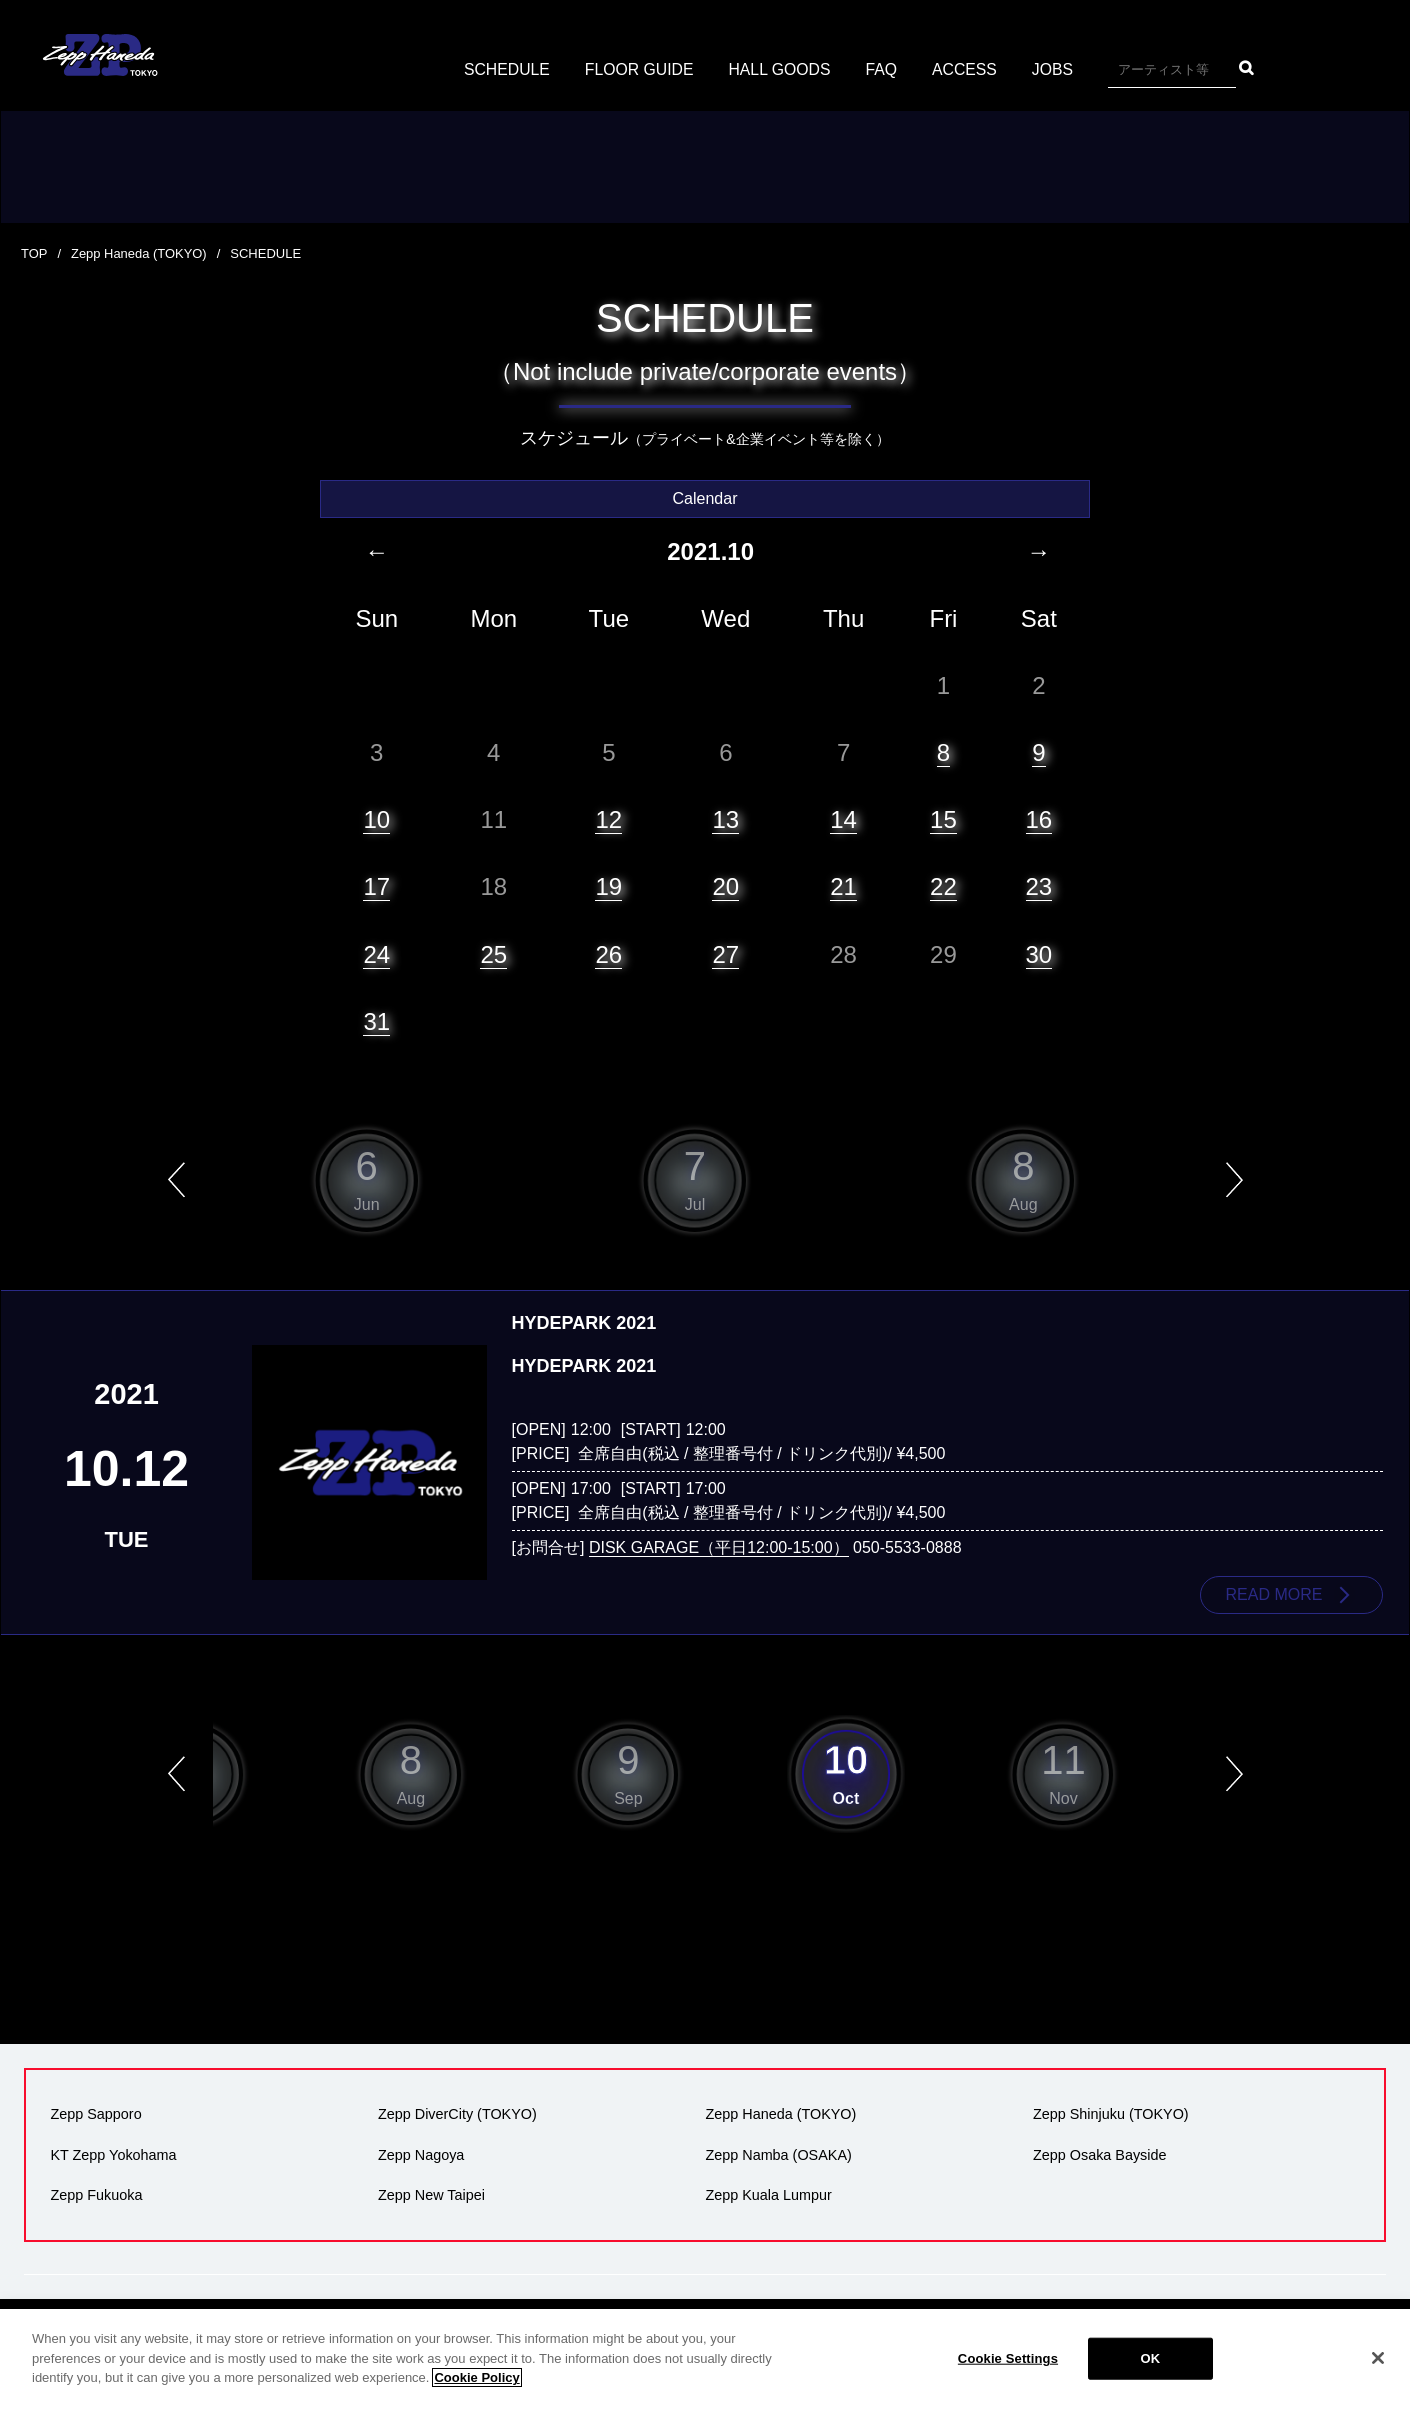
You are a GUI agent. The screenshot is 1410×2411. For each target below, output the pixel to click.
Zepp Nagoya (421, 2154)
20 (725, 886)
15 (943, 818)
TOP (34, 253)
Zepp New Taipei (431, 2194)
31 (376, 1020)
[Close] (1378, 2370)
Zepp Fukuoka (96, 2194)
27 (725, 953)
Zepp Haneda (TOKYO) (139, 253)
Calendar (705, 497)
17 (376, 886)
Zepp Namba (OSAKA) (778, 2154)
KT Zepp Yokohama (113, 2154)
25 (493, 953)
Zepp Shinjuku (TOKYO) (1111, 2114)
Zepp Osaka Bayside (1100, 2154)
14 (843, 818)
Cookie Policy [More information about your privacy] (476, 2389)
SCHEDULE (504, 69)
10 (376, 818)
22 (943, 886)
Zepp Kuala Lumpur (768, 2194)
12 (608, 818)
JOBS (1055, 69)
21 (843, 886)
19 (608, 886)
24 (376, 953)
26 (608, 953)
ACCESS (967, 69)
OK (1151, 2369)
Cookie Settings (1008, 2369)
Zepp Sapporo (95, 2114)
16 (1039, 818)
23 (1039, 886)
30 (1039, 953)
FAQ (883, 69)
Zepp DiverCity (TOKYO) (457, 2114)
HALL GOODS (779, 69)
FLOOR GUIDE (638, 69)
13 (725, 818)
